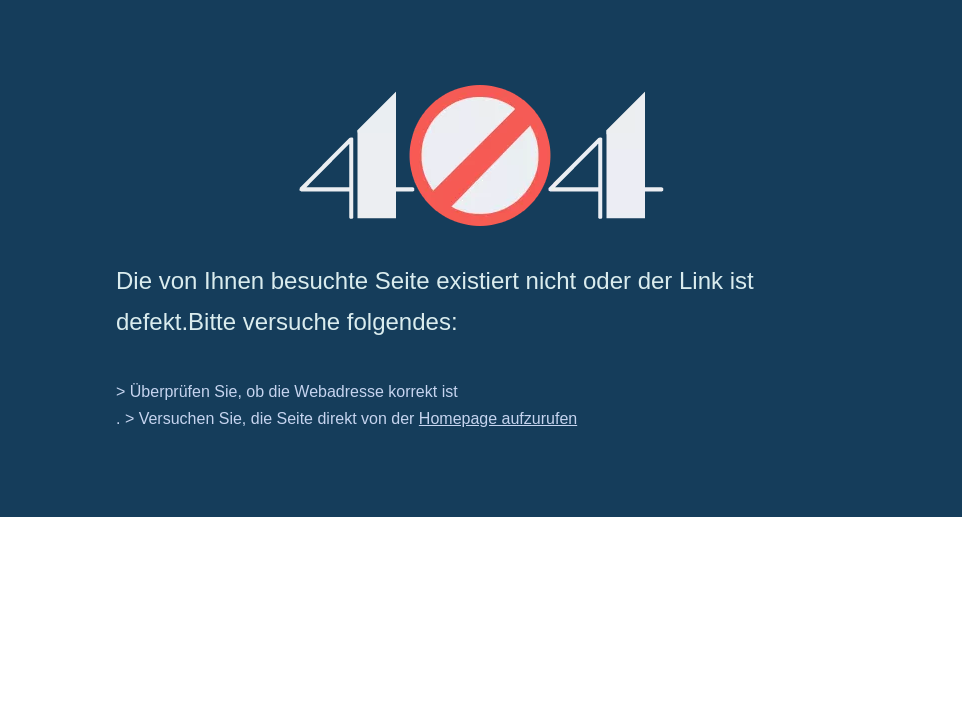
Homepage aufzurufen (498, 418)
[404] (481, 155)
